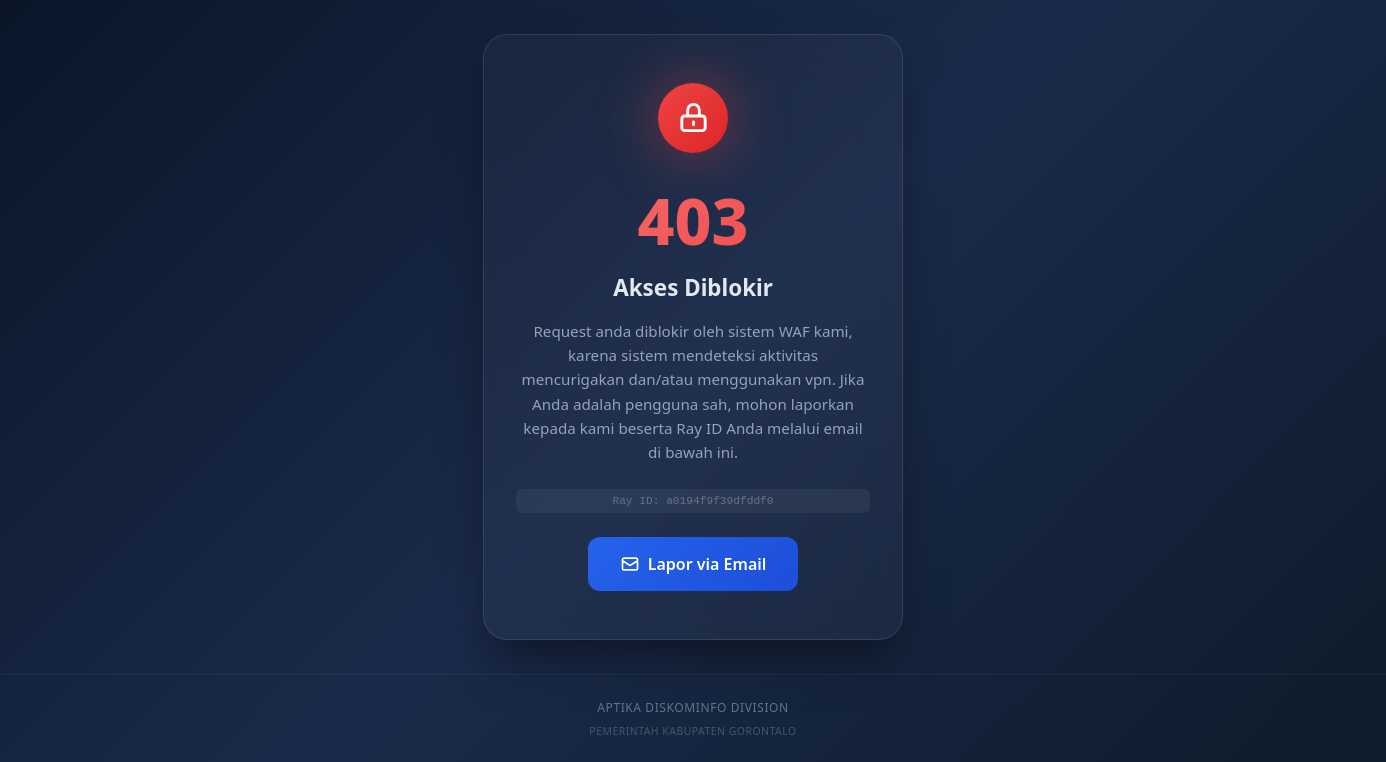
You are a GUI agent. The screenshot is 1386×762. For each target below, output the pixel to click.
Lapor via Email (693, 566)
